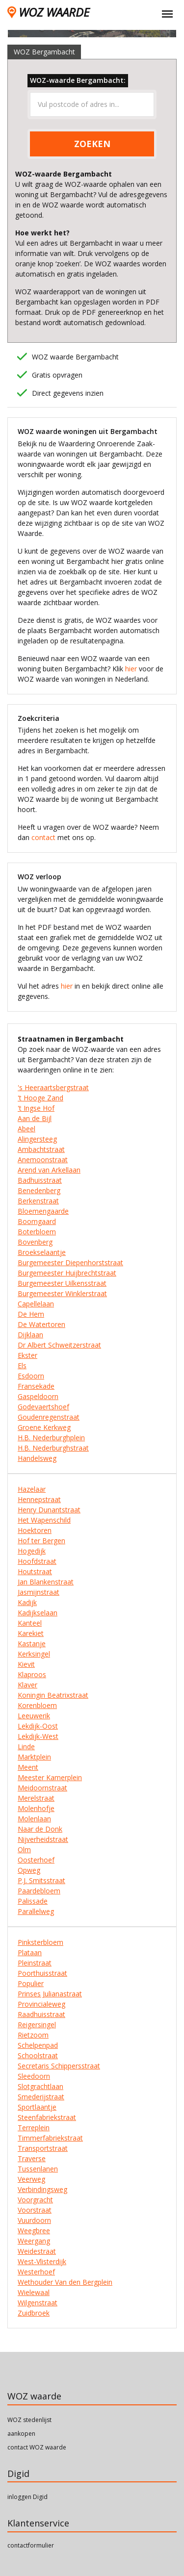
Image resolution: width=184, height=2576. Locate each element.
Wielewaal (34, 2292)
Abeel (26, 1128)
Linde (26, 1746)
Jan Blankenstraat (46, 1581)
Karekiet (31, 1633)
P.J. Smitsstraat (41, 1880)
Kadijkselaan (37, 1612)
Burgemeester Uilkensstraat (62, 1283)
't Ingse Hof (36, 1108)
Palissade (33, 1901)
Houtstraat (35, 1571)
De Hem (31, 1314)
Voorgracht (35, 2199)
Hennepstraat (39, 1499)
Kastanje (32, 1643)
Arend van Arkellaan (49, 1169)
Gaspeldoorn (38, 1396)
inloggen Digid (27, 2497)
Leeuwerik (34, 1715)
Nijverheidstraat (43, 1839)
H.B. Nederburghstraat (53, 1448)
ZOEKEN (92, 144)
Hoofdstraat (37, 1561)
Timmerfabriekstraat (50, 2137)
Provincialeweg (41, 2004)
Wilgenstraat (37, 2302)
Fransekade (36, 1386)
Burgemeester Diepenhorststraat (70, 1262)
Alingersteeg (37, 1139)
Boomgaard (37, 1221)
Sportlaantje (37, 2107)
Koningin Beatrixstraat (53, 1695)
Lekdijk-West (38, 1736)
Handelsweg (37, 1458)
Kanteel (30, 1623)
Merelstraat (36, 1798)
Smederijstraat (41, 2096)
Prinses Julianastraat (50, 1993)
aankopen (21, 2433)
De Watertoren (41, 1324)
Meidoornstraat (42, 1787)
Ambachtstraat (41, 1149)
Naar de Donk (40, 1829)
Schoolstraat (38, 2055)
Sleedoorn (34, 2076)
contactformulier (30, 2545)
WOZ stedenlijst (29, 2420)
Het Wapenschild (44, 1520)
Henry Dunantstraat (49, 1509)
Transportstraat (43, 2148)
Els (22, 1365)
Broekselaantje (42, 1252)
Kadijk (27, 1602)
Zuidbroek (34, 2313)
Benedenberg (39, 1190)
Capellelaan (36, 1303)
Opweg (29, 1870)
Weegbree (34, 2230)
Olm (24, 1849)
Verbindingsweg (42, 2189)
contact (43, 837)
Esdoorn (31, 1375)
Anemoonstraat (43, 1159)
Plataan (30, 1952)
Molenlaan (34, 1818)
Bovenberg (35, 1242)
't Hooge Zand (40, 1097)
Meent (28, 1767)
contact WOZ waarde (36, 2447)
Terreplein (34, 2127)
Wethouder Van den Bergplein (65, 2282)
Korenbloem (37, 1705)
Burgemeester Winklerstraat (62, 1293)
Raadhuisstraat (41, 2014)
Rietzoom (33, 2035)
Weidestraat (37, 2251)
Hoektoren (35, 1530)
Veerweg (31, 2179)
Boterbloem (37, 1231)
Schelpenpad (38, 2045)
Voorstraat (35, 2210)
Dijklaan (30, 1334)
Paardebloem (39, 1890)
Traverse (32, 2158)
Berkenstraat (38, 1200)
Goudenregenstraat (48, 1417)
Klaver (27, 1684)
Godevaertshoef (43, 1406)
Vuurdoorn (34, 2220)
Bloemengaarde (43, 1211)
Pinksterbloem (40, 1942)
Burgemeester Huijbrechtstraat (67, 1272)
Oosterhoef (36, 1859)
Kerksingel (34, 1653)
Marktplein (34, 1756)
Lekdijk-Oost (38, 1726)
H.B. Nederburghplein (51, 1437)
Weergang (34, 2240)
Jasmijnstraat (38, 1592)
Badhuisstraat (40, 1180)
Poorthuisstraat (42, 1973)
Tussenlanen (38, 2168)
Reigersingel (37, 2024)
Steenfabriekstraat (47, 2117)
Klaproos (32, 1674)
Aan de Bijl (35, 1118)
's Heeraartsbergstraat (53, 1087)
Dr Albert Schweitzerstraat (59, 1345)
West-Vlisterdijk (42, 2261)
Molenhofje (36, 1808)
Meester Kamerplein (50, 1777)
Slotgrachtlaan (40, 2086)
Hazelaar (32, 1489)
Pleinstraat (35, 1962)
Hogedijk (32, 1551)
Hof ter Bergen (41, 1540)
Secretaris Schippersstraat (59, 2065)
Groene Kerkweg (44, 1427)
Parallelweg (36, 1911)
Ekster (27, 1355)
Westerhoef (36, 2271)
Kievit (26, 1664)
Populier (31, 1983)
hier (131, 668)
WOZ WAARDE (48, 12)
